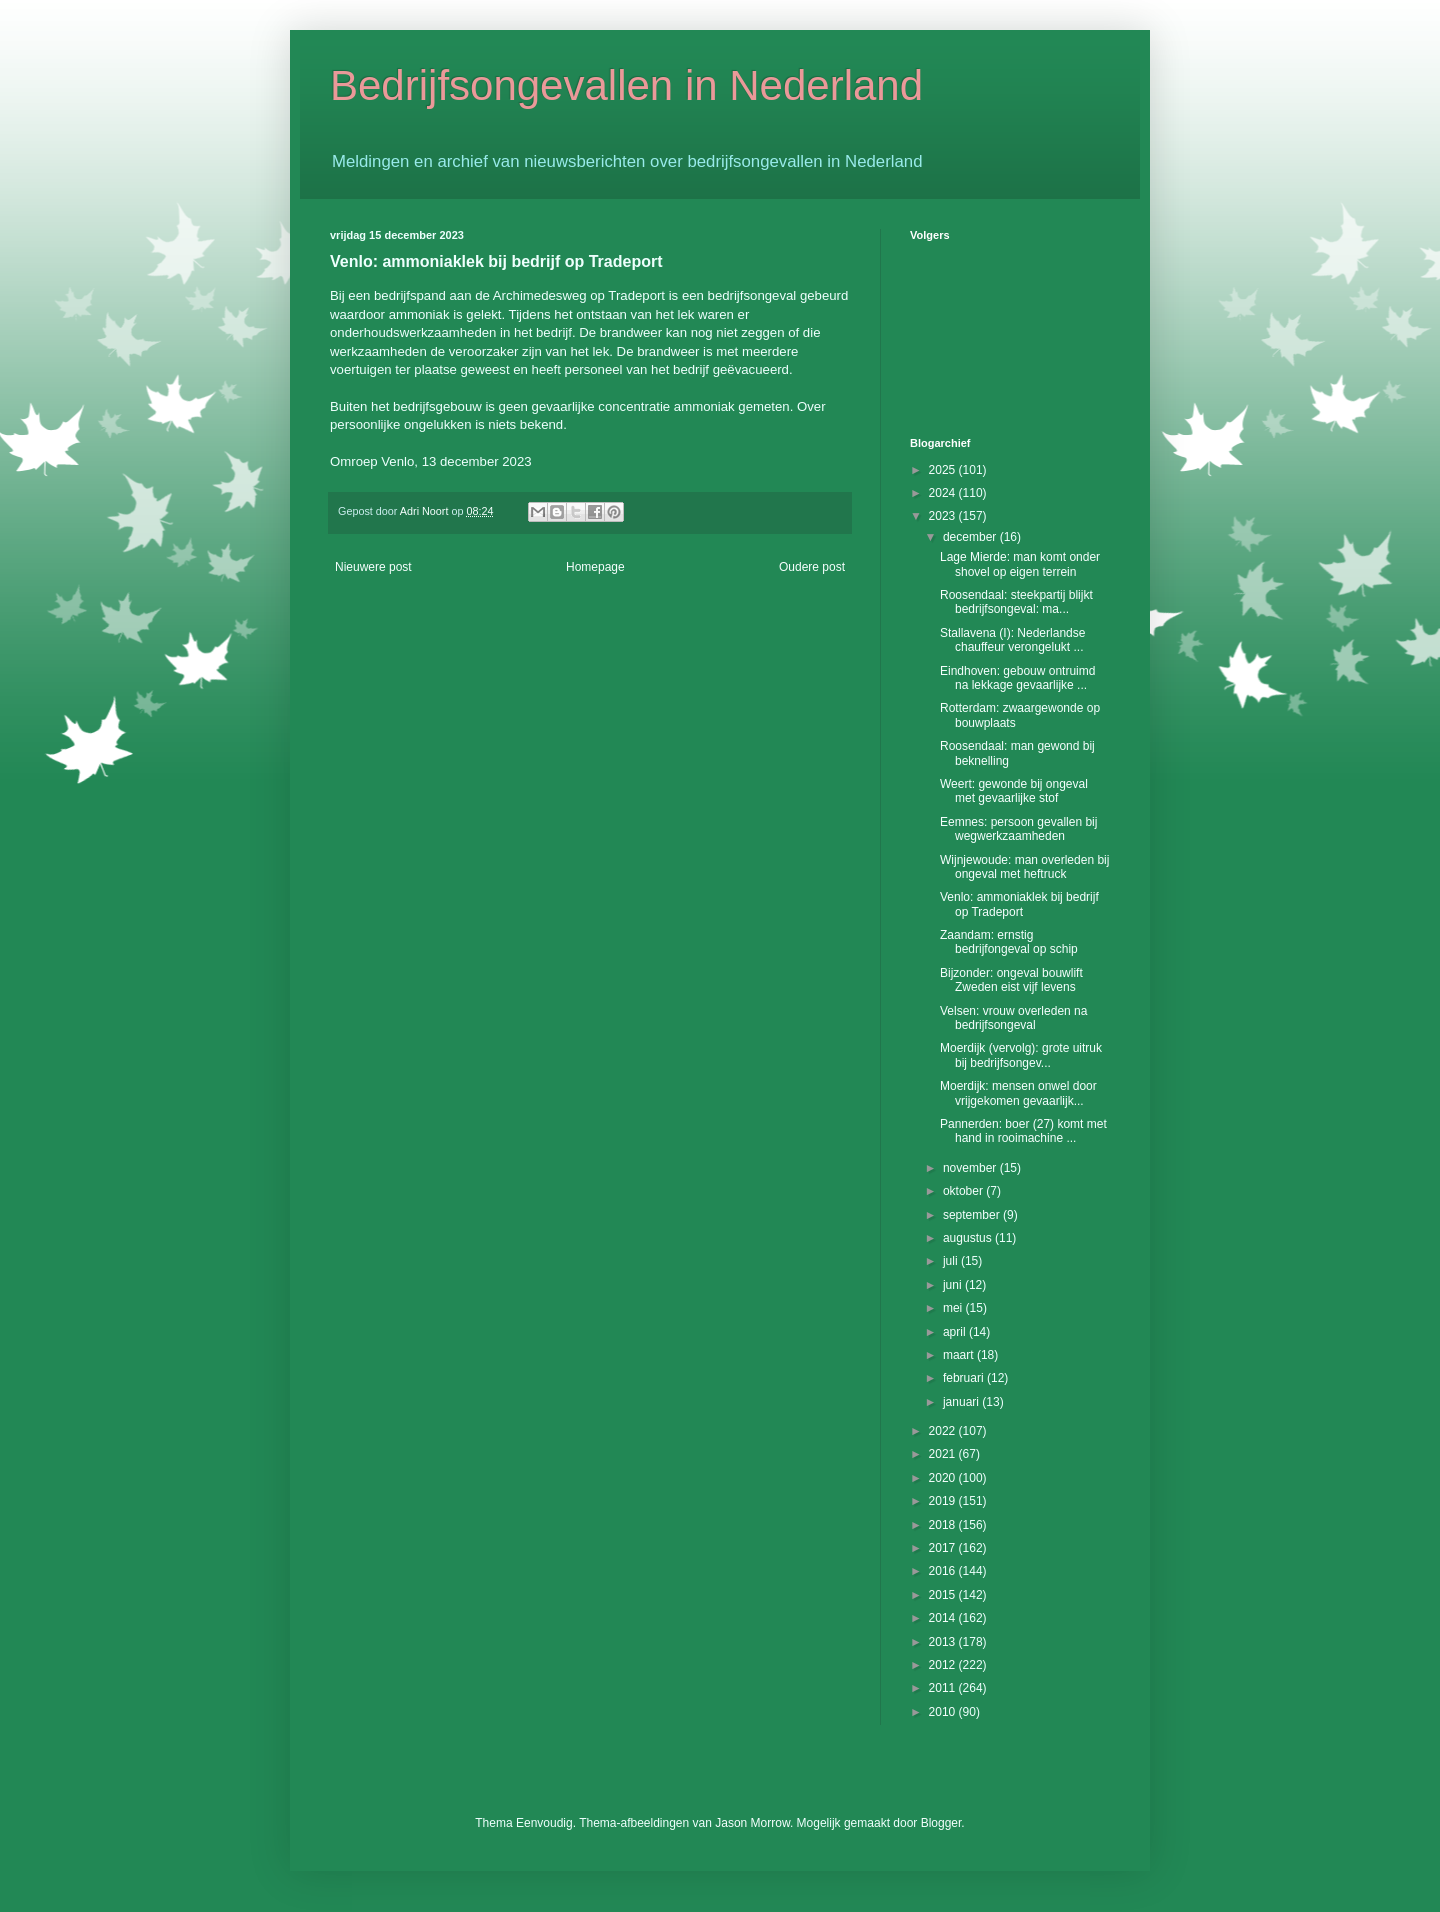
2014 (944, 1618)
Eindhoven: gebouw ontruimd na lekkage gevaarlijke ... (1017, 678)
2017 (944, 1548)
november (971, 1168)
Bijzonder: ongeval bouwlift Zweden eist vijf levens (1011, 980)
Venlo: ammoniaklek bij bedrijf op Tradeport (1019, 904)
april (956, 1332)
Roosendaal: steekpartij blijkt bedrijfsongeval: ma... (1016, 602)
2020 (944, 1478)
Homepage (595, 567)
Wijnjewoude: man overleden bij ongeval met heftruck (1024, 867)
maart (960, 1355)
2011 (944, 1688)
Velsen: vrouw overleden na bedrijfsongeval (1013, 1018)
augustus (969, 1238)
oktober (964, 1191)
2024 (944, 493)
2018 (944, 1525)
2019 (944, 1501)
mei (954, 1308)
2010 (944, 1712)
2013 (944, 1642)
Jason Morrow (752, 1823)
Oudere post (812, 567)
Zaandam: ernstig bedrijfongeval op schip (1009, 942)
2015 (944, 1595)
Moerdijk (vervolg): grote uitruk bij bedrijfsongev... (1021, 1055)
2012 (944, 1665)
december (971, 537)
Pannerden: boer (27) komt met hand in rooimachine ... (1023, 1131)
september (973, 1215)
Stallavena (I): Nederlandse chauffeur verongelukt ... (1012, 640)
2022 (944, 1431)
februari (965, 1378)
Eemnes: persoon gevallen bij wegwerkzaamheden (1018, 829)
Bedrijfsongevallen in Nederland (626, 85)
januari (962, 1402)
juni (954, 1285)
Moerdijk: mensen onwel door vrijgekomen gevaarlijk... (1018, 1093)
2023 (944, 516)
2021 (944, 1454)
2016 (944, 1571)
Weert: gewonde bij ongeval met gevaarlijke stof (1014, 791)
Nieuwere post (373, 567)
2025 (944, 470)
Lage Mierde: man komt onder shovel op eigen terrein (1020, 564)
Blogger (941, 1823)
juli (952, 1261)
